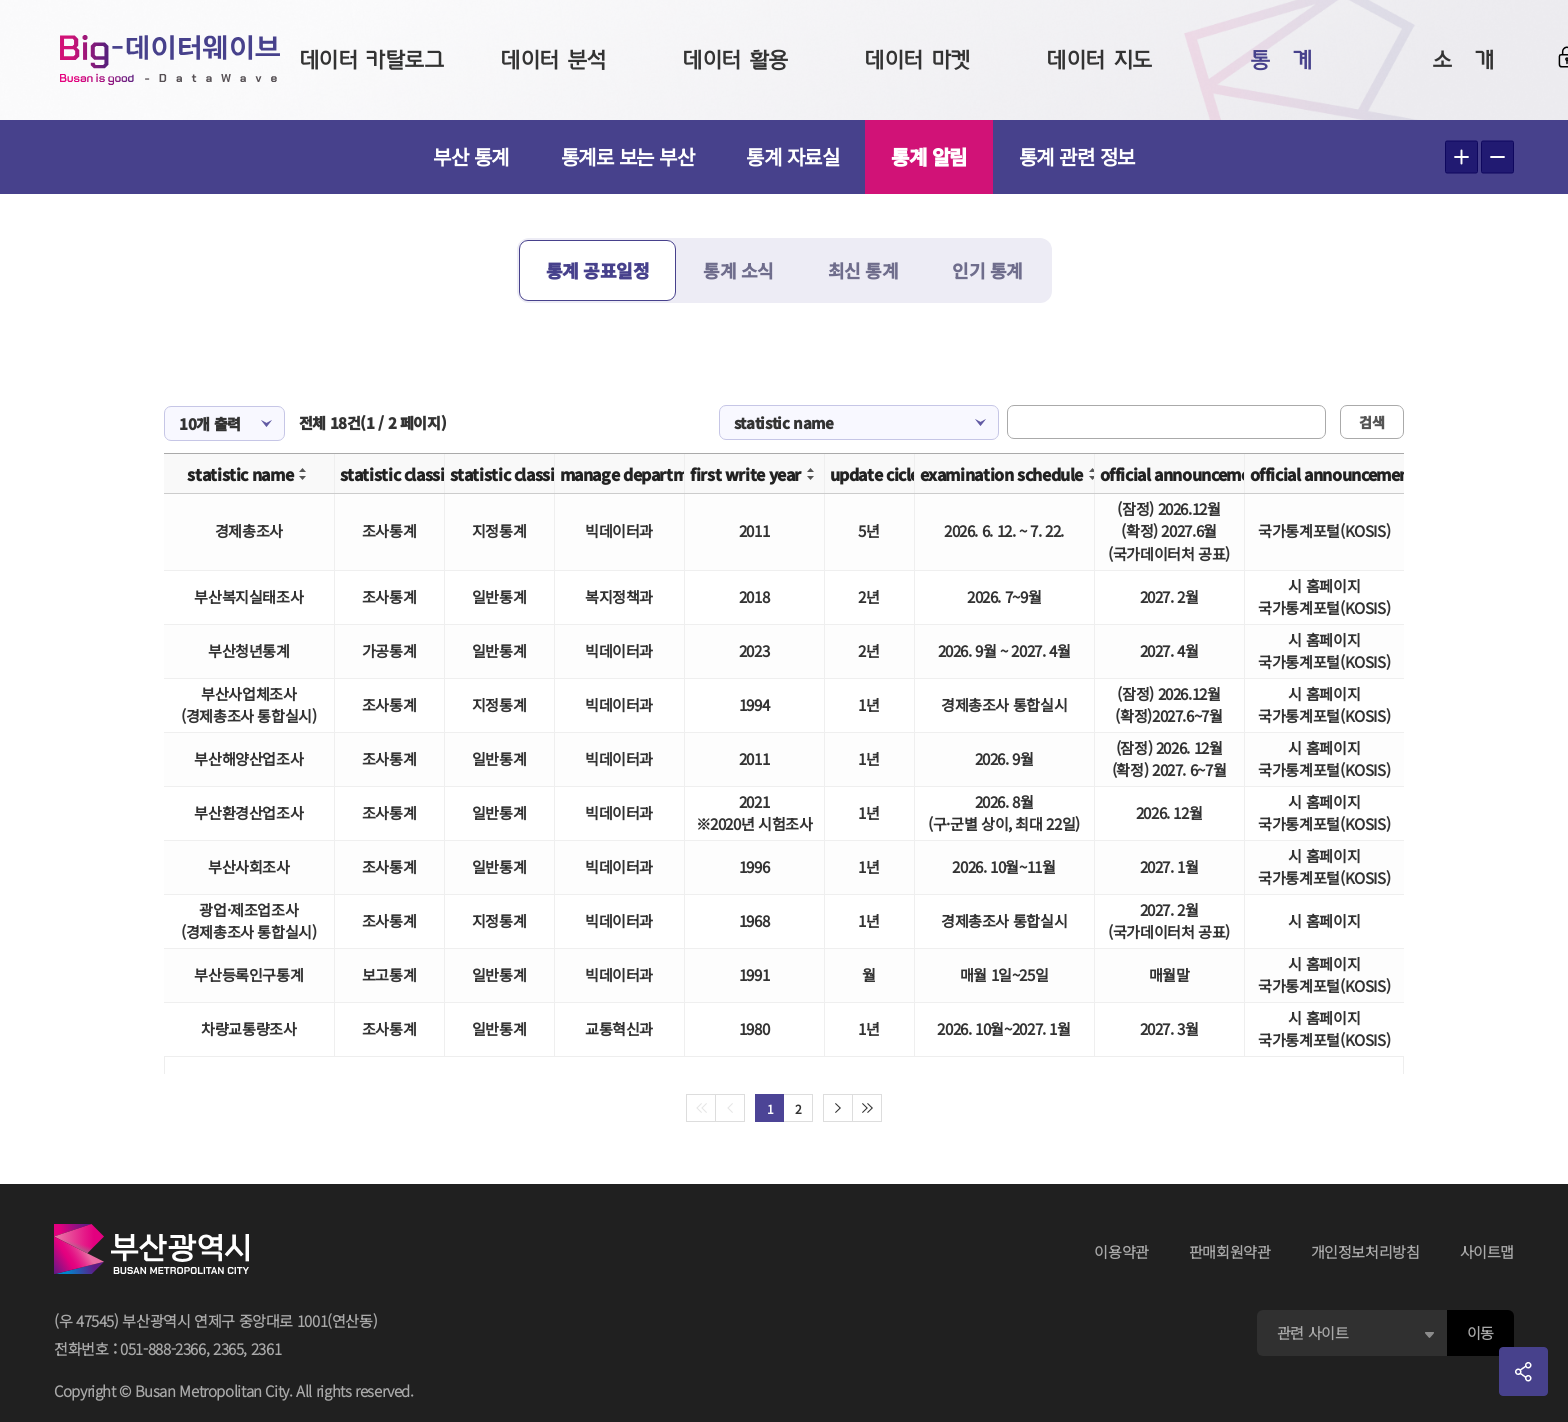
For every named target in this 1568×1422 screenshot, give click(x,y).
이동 (1480, 1332)
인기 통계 (987, 270)
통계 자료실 (792, 156)
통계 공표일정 (598, 270)
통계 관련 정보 (1077, 156)
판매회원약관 (1230, 1251)
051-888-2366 (163, 1348)
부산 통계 (471, 156)
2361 (266, 1348)
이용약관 (1121, 1251)
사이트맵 (1487, 1251)
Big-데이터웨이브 (170, 60)
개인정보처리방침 (1365, 1251)
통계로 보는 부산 (628, 156)
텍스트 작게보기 (1497, 157)
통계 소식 (738, 270)
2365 (228, 1348)
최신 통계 (863, 270)
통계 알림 (929, 156)
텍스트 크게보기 (1461, 157)
